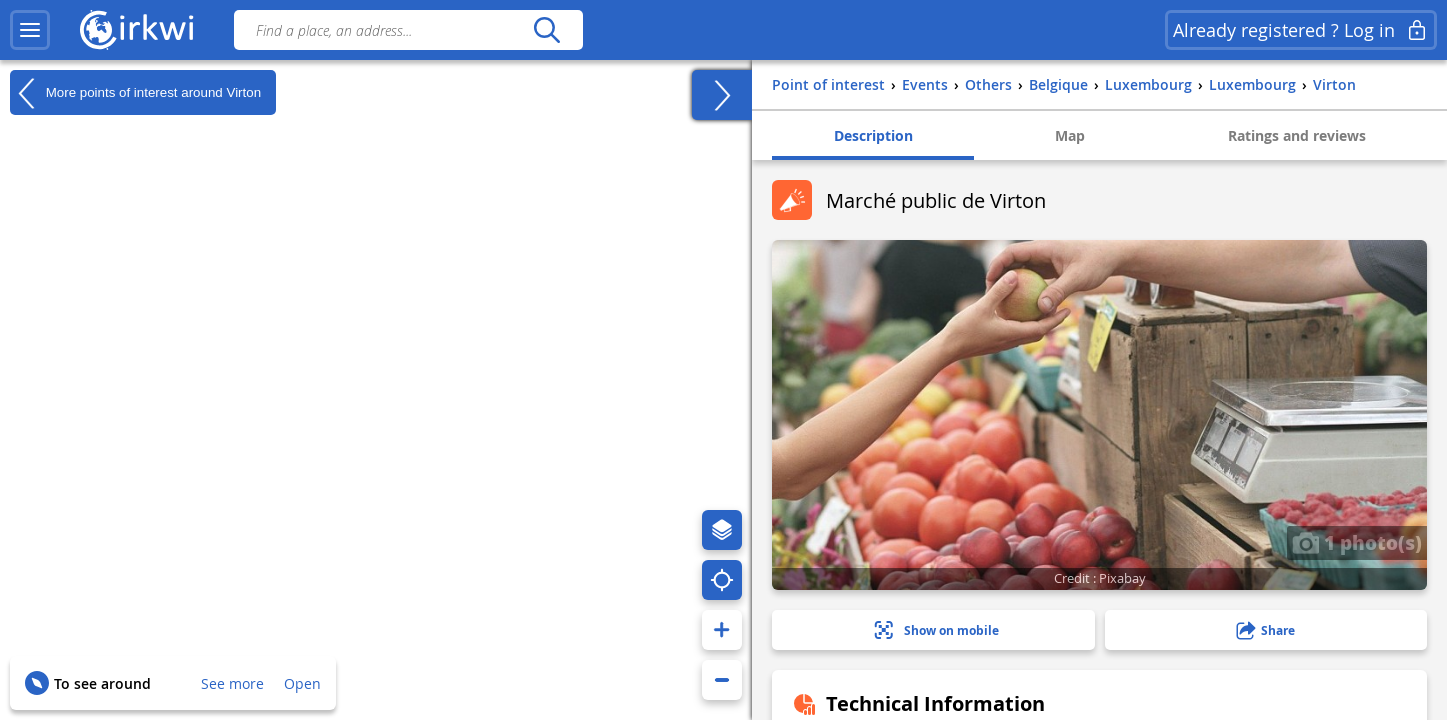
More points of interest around (135, 93)
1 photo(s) (1357, 542)
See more (232, 683)
